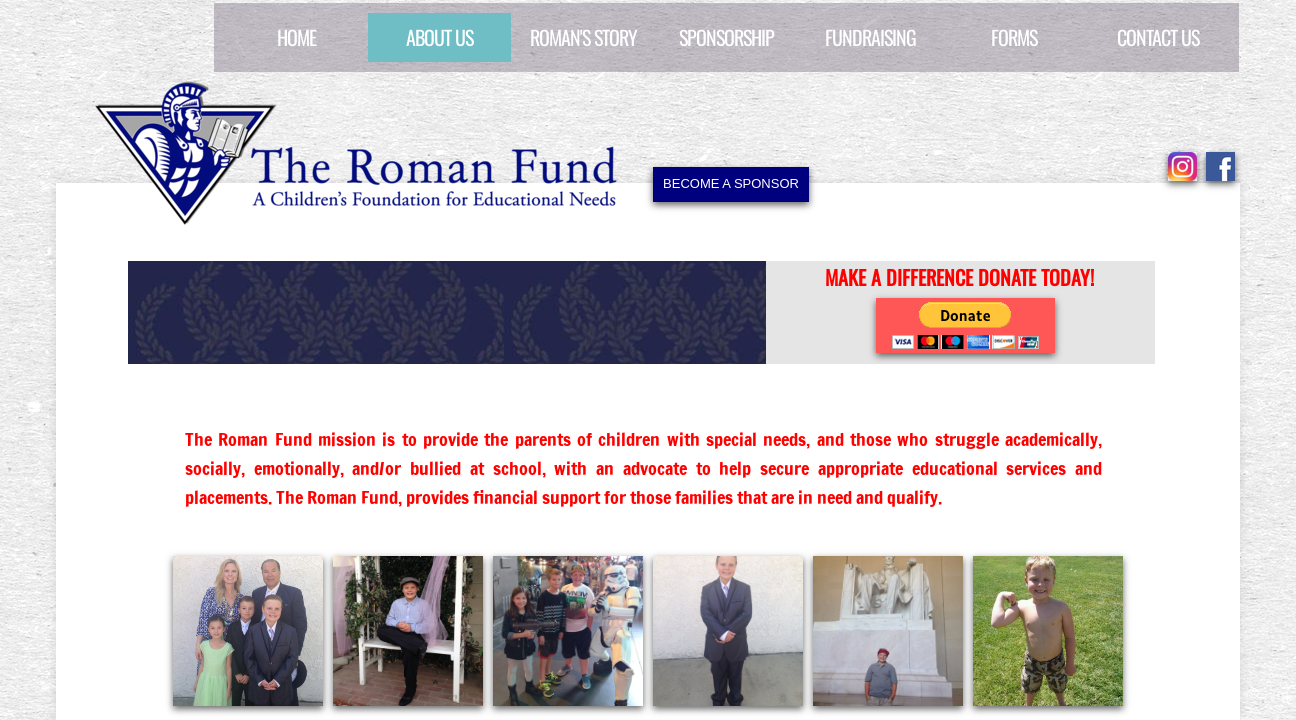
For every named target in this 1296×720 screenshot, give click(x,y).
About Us (439, 37)
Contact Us (1158, 37)
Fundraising (870, 37)
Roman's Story (583, 37)
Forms (1014, 37)
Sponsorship (726, 37)
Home (296, 37)
